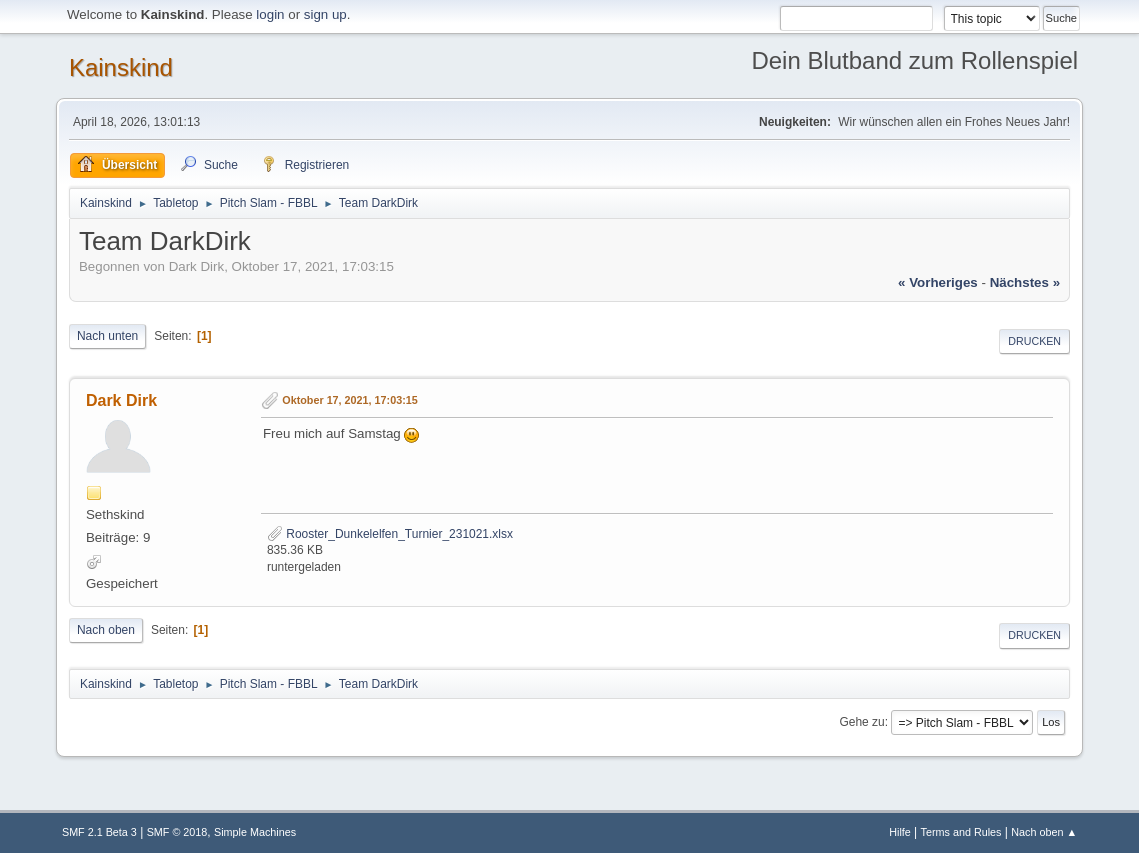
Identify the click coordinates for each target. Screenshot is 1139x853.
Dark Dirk (121, 400)
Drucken (1034, 341)
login (270, 14)
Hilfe (900, 832)
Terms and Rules (961, 832)
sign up (325, 14)
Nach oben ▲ (1044, 832)
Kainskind (121, 67)
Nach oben (106, 630)
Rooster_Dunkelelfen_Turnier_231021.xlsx (390, 534)
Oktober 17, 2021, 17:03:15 (349, 401)
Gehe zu (861, 722)
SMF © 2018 (177, 832)
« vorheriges (938, 282)
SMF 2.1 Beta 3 (99, 832)
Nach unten (107, 336)
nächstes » (1025, 282)
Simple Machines (255, 832)
